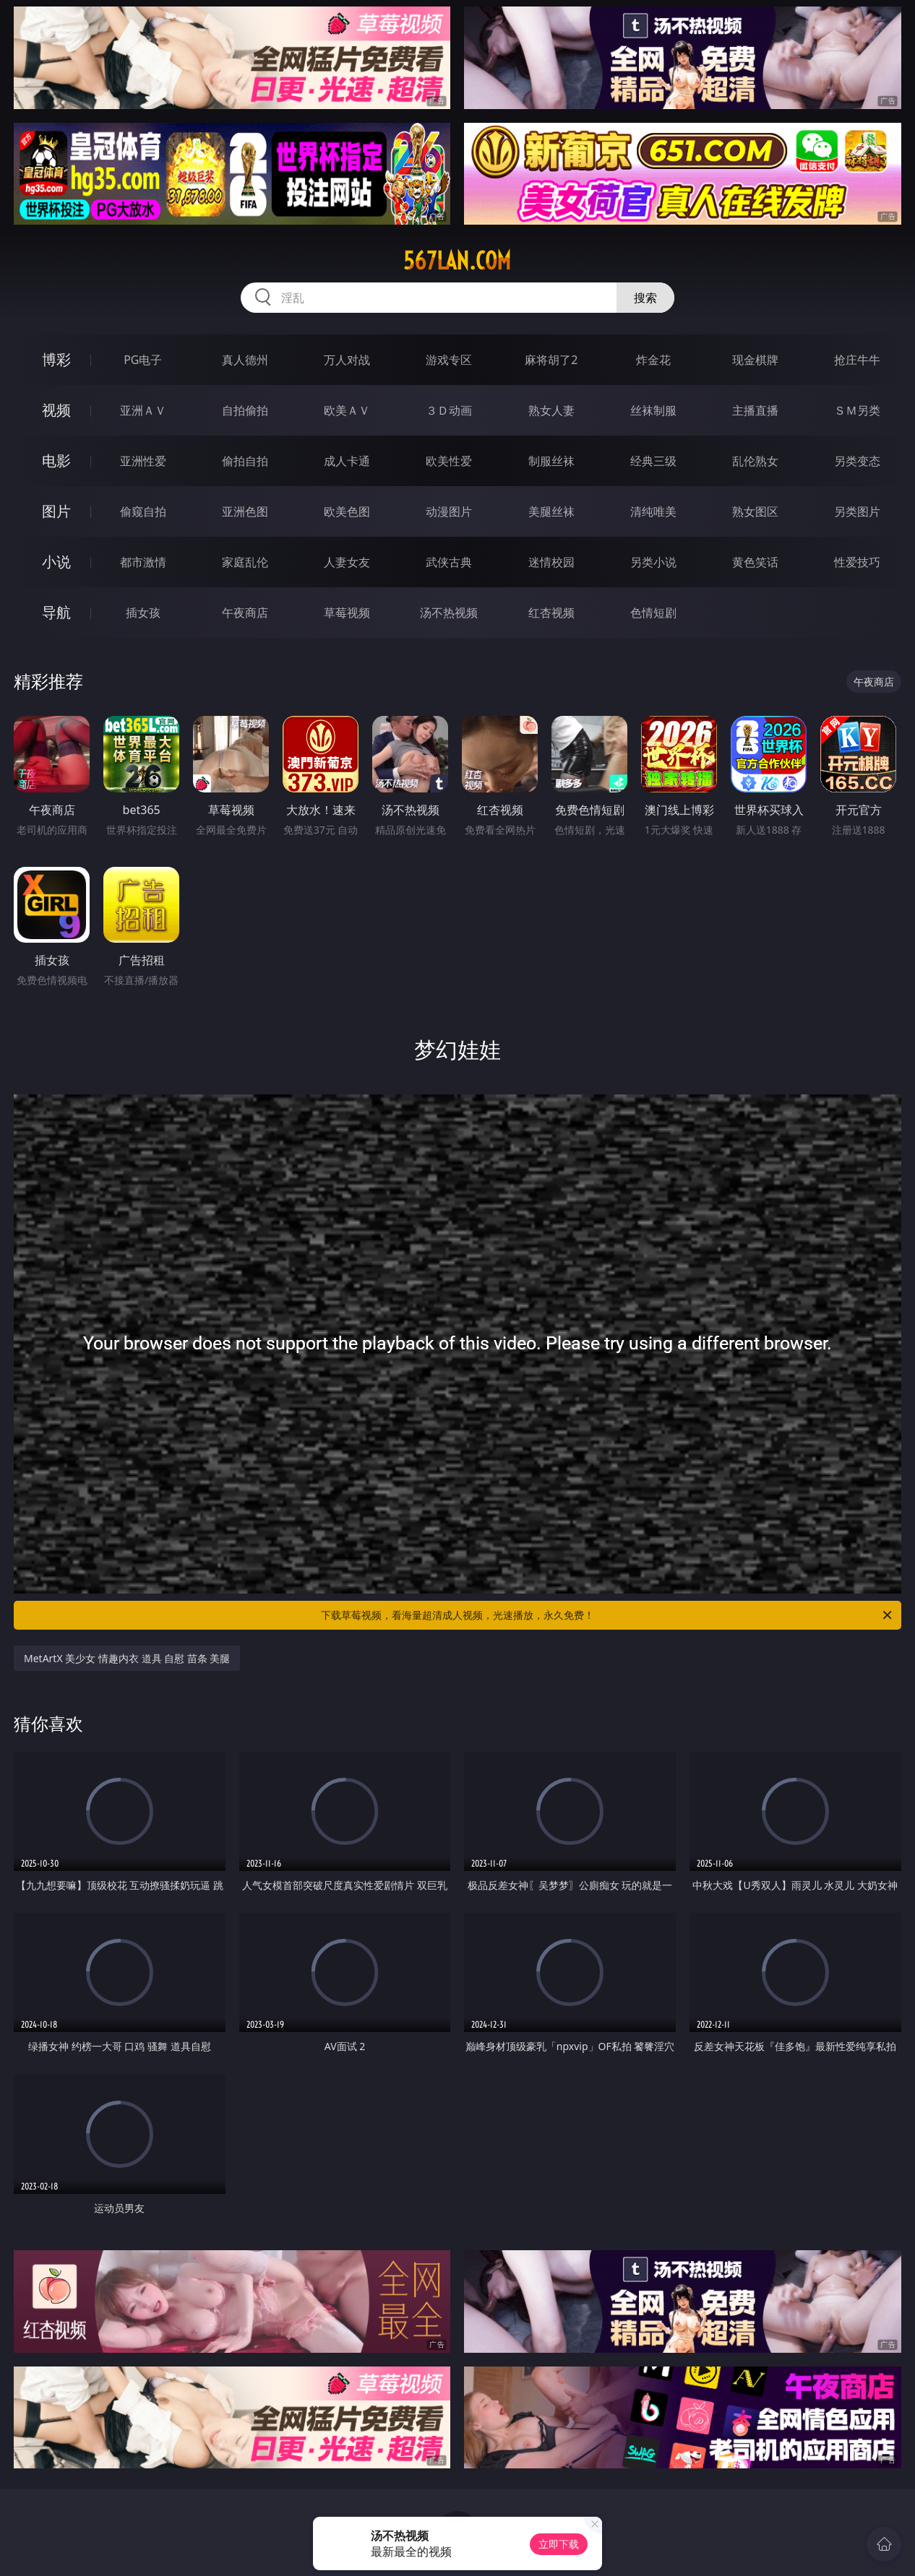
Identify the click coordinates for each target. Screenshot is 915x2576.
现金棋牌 (755, 360)
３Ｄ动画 (449, 410)
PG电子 (143, 360)
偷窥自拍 (143, 511)
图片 (56, 511)
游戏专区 (449, 360)
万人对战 (347, 360)
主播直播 (755, 410)
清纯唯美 (653, 511)
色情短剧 (653, 613)
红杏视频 (551, 613)
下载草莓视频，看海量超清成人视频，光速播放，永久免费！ (607, 1615)
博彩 (56, 359)
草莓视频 (347, 613)
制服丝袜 (551, 461)
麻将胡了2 (551, 360)
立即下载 (558, 2544)
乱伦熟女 (755, 461)
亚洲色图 (245, 511)
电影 (56, 460)
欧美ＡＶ (347, 410)
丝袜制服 (653, 410)
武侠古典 (449, 562)
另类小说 (653, 562)
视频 (56, 410)
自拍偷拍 (245, 410)
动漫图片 (449, 511)
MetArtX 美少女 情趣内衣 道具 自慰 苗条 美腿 (127, 1658)
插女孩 (143, 613)
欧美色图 (347, 511)
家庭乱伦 (245, 562)
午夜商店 (245, 613)
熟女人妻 (551, 410)
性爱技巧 (857, 562)
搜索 (645, 298)
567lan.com (457, 260)
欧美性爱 (449, 461)
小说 (56, 561)
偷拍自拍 (245, 461)
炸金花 (653, 360)
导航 (56, 612)
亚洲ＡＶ (143, 410)
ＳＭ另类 (857, 410)
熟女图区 (755, 511)
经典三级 (653, 461)
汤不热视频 (449, 613)
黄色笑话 (755, 562)
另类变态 (857, 461)
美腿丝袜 (551, 511)
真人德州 (245, 360)
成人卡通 (347, 461)
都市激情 (143, 562)
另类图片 (857, 511)
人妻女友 (347, 562)
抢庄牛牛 (857, 360)
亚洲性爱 (143, 461)
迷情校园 (551, 562)
